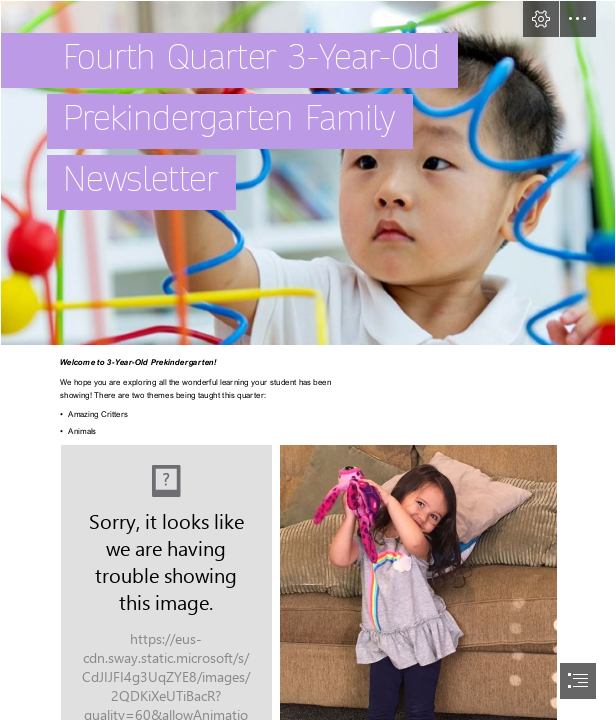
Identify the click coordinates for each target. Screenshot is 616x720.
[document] (308, 360)
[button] (541, 19)
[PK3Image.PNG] (308, 173)
